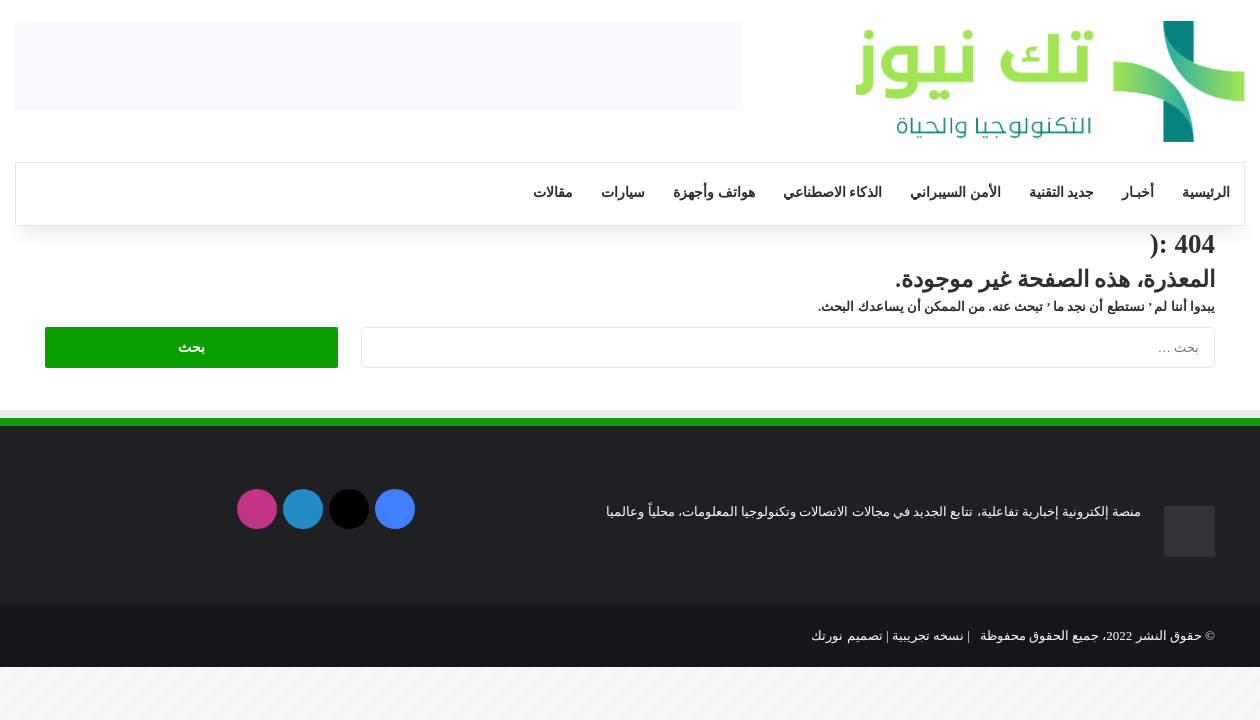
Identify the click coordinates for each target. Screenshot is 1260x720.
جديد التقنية (1062, 192)
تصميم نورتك (846, 635)
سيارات (623, 192)
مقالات (553, 192)
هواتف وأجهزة (714, 192)
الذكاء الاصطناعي (833, 192)
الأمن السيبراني (955, 192)
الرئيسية (1206, 192)
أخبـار (1138, 192)
